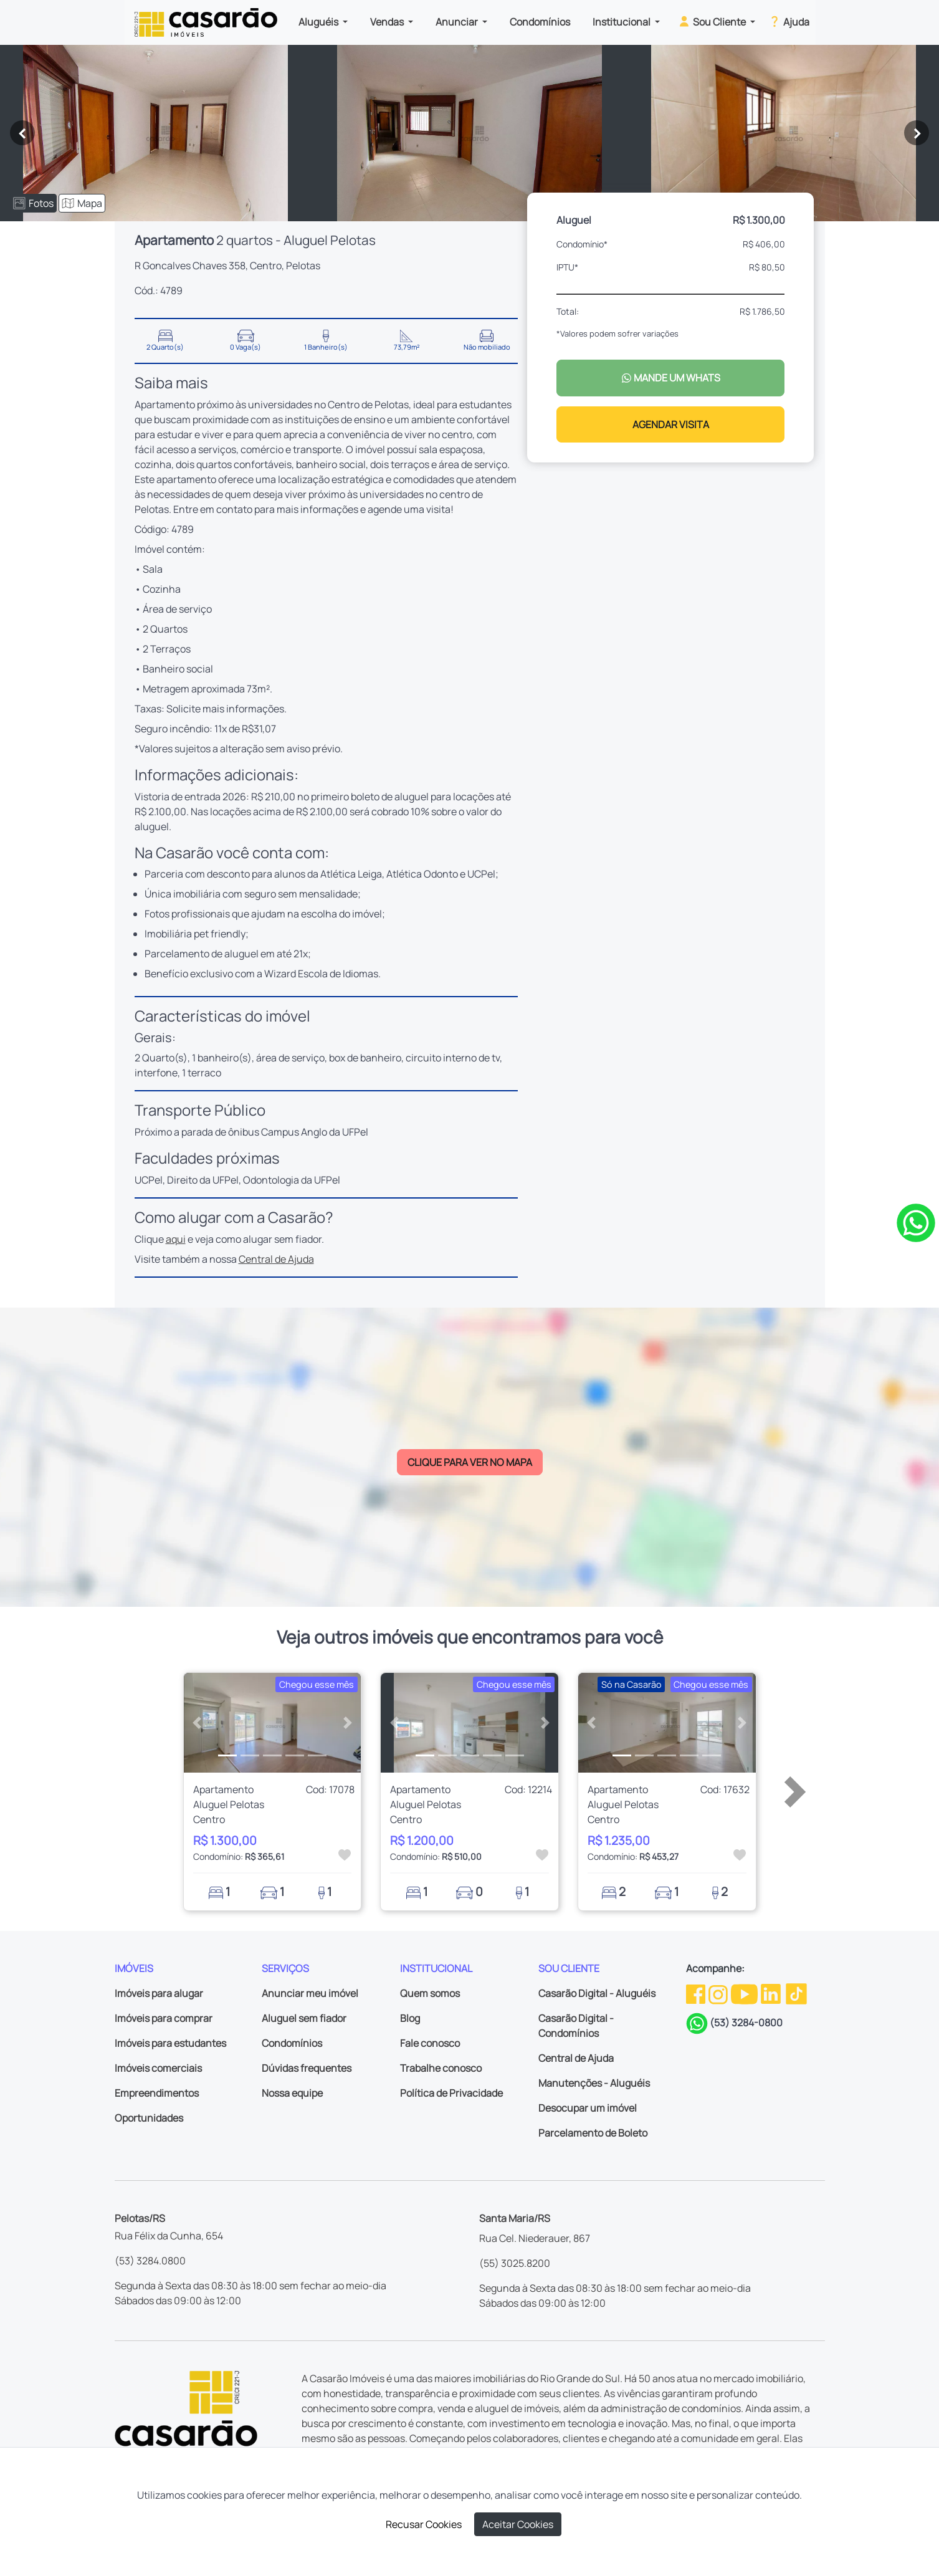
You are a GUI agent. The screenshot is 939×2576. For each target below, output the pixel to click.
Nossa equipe (292, 2093)
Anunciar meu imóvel (310, 1993)
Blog (410, 2018)
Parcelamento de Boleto (592, 2133)
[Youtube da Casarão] (745, 1993)
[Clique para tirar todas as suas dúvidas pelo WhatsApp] (916, 1221)
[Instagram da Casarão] (719, 1993)
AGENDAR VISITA (670, 424)
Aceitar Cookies (517, 2524)
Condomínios (540, 22)
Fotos (33, 203)
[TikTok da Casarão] (796, 1993)
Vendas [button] (388, 22)
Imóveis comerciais (158, 2068)
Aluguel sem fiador (304, 2018)
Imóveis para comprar (163, 2018)
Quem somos (430, 1993)
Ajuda (788, 21)
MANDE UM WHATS (670, 378)
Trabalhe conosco (441, 2068)
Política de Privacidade (451, 2093)
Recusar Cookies (424, 2524)
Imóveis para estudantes (170, 2043)
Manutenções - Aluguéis (594, 2083)
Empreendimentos (157, 2093)
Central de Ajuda (276, 1259)
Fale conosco (430, 2043)
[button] (197, 1723)
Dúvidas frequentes (306, 2068)
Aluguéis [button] (319, 22)
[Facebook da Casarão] (696, 1993)
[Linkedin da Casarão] (772, 1993)
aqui (176, 1239)
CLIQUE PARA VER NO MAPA (470, 1462)
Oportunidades (149, 2118)
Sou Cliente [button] (712, 21)
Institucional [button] (622, 22)
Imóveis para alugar (159, 1993)
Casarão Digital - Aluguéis (596, 1993)
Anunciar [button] (458, 22)
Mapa (82, 203)
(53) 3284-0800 (746, 2022)
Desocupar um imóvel (587, 2108)
